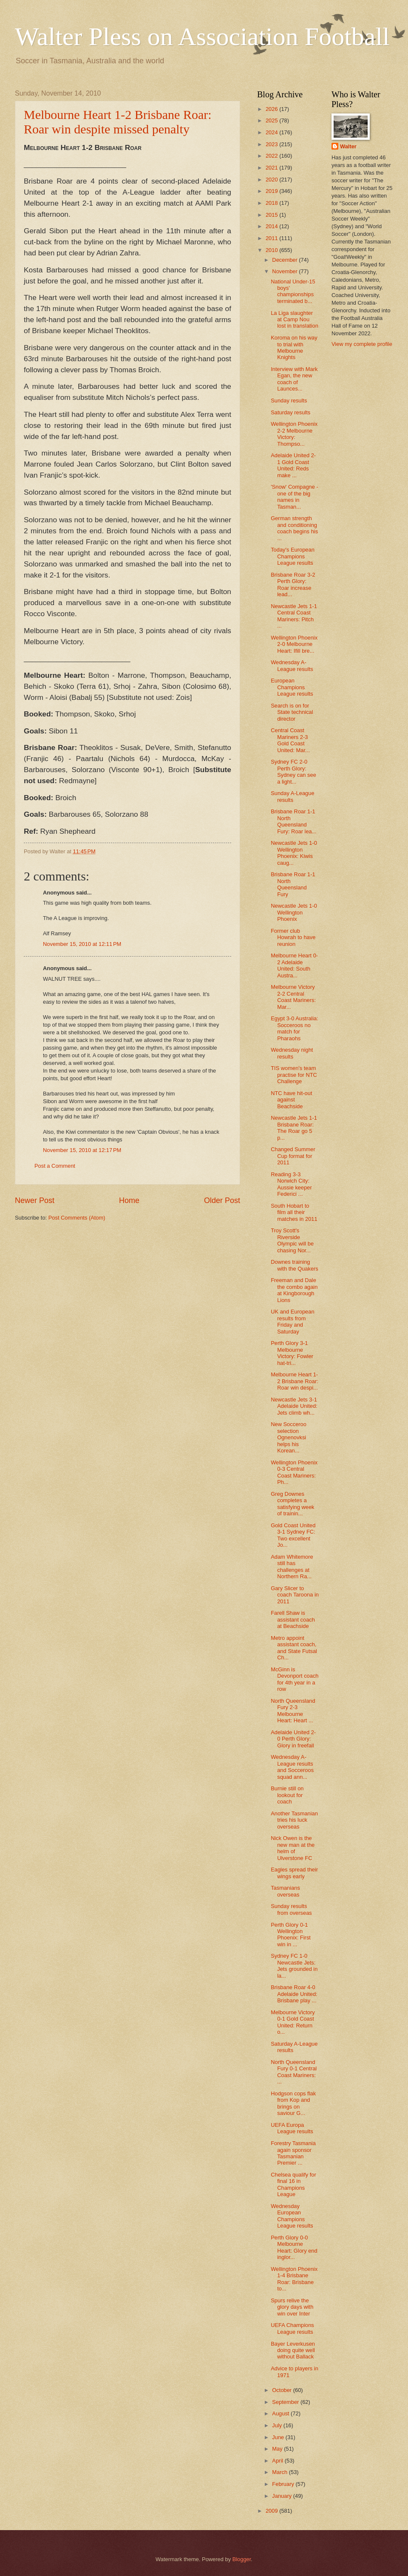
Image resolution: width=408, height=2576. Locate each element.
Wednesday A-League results (292, 665)
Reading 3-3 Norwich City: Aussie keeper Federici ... (291, 1184)
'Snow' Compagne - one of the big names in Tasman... (294, 497)
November (285, 271)
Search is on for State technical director (292, 712)
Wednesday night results (292, 1053)
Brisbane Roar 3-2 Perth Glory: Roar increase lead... (293, 584)
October (282, 2390)
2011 (272, 238)
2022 (272, 156)
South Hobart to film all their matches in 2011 (294, 1212)
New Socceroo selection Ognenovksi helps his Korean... (288, 1437)
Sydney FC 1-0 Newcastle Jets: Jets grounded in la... (294, 1966)
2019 (272, 191)
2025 (272, 120)
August (281, 2413)
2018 (272, 203)
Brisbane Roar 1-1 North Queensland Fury (293, 884)
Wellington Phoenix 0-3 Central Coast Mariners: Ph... (294, 1472)
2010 (272, 250)
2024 (272, 132)
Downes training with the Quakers (294, 1265)
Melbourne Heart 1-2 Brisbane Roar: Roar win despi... (294, 1381)
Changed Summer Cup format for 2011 (293, 1156)
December (285, 260)
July (277, 2425)
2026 (272, 109)
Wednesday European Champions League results (292, 2216)
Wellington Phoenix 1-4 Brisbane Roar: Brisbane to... (294, 2279)
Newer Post (34, 1200)
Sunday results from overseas (291, 1909)
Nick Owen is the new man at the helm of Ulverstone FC (292, 1848)
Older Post (222, 1200)
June (279, 2437)
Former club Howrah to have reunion (293, 937)
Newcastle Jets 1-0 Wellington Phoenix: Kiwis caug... (294, 853)
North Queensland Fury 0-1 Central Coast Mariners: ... (294, 2072)
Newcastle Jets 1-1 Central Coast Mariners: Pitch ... (294, 616)
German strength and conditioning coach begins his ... (294, 528)
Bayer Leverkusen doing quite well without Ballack (293, 2350)
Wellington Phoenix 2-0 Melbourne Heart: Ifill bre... (294, 644)
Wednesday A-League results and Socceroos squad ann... (292, 1767)
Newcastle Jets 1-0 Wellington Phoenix (294, 912)
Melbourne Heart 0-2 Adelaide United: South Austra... (294, 965)
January (282, 2496)
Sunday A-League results (292, 796)
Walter (348, 146)
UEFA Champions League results (292, 2328)
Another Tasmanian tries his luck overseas (294, 1820)
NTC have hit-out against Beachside (291, 1100)
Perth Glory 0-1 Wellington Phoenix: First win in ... (291, 1935)
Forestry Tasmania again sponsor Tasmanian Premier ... (293, 2153)
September (286, 2402)
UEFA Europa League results (292, 2128)
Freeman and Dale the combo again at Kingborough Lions (294, 1290)
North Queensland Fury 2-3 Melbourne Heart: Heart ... (293, 1711)
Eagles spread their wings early (294, 1872)
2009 (272, 2511)
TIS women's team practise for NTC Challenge (294, 1074)
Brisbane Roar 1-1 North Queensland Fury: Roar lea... (293, 821)
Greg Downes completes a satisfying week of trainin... (292, 1504)
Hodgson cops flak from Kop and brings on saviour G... (293, 2103)
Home (129, 1200)
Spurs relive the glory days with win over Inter (292, 2307)
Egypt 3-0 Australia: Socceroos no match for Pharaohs (294, 1028)
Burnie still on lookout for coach (287, 1795)
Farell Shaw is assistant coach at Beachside (293, 1619)
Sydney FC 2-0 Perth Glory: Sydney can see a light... (293, 771)
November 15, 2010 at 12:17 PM (82, 1150)
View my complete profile (362, 344)
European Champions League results (292, 687)
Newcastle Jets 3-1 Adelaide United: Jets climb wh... (294, 1406)
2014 (272, 226)
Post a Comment (54, 1166)
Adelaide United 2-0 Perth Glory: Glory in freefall (293, 1739)
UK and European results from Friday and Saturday (292, 1321)
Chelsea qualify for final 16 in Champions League (293, 2184)
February (283, 2484)
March (280, 2472)
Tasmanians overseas (285, 1891)
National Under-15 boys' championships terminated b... (293, 291)
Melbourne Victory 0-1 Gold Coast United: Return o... (293, 2022)
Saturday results (290, 412)
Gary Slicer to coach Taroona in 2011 (295, 1595)
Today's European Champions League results (292, 556)
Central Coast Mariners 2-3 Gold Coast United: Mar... (290, 740)
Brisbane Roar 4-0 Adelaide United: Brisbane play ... (294, 1994)
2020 (272, 179)
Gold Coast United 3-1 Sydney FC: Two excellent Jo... (293, 1535)
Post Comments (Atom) (76, 1217)
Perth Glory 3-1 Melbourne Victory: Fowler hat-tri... (292, 1353)
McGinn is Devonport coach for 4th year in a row (294, 1679)
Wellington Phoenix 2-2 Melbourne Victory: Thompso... (294, 434)
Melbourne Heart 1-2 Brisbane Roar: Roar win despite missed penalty (118, 122)
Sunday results (289, 400)
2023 (272, 144)
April (278, 2460)
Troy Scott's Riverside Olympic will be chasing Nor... (292, 1240)
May (278, 2449)
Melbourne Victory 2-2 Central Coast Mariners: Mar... (293, 997)
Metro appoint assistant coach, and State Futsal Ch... (294, 1648)
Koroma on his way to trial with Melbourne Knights (294, 347)
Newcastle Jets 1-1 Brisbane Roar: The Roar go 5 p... (294, 1128)
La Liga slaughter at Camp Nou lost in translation (294, 319)
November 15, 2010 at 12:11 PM (82, 944)
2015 (272, 215)
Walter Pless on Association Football (202, 37)
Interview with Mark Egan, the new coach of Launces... (294, 379)
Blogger (241, 2559)
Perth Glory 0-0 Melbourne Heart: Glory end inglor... (294, 2247)
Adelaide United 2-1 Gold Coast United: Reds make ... (293, 465)
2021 (272, 167)
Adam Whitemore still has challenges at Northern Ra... (292, 1567)
